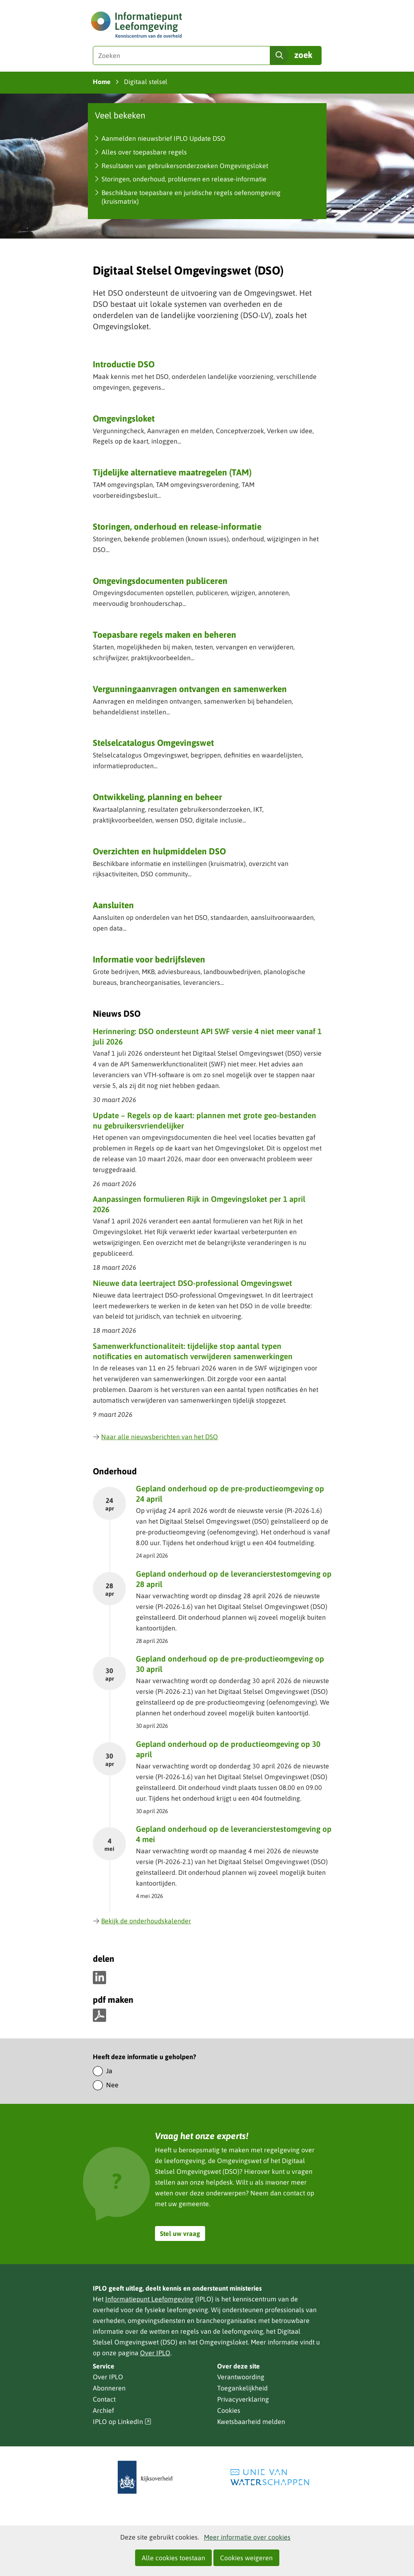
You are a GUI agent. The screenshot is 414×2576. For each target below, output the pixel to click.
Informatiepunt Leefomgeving (149, 2299)
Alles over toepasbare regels (144, 152)
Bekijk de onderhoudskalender (142, 1921)
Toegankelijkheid (242, 2388)
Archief (103, 2410)
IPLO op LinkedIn (122, 2422)
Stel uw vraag (180, 2233)
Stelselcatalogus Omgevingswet (153, 743)
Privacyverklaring (243, 2399)
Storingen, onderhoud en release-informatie (177, 526)
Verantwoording (240, 2377)
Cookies (228, 2410)
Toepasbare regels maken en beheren (164, 634)
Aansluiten (113, 905)
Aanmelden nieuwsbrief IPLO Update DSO (163, 138)
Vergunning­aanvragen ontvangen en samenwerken (190, 689)
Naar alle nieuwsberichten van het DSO (155, 1436)
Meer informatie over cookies (247, 2537)
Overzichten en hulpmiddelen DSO (159, 851)
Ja (109, 2070)
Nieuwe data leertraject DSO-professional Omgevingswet (192, 1283)
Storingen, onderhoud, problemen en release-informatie (184, 179)
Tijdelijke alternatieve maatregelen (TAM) (172, 472)
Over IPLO (155, 2353)
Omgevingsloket (124, 418)
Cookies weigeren (246, 2558)
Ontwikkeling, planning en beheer (157, 797)
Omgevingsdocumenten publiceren (160, 581)
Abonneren (109, 2388)
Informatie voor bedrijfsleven (149, 959)
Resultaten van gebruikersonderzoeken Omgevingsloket (185, 165)
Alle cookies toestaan (173, 2558)
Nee (112, 2085)
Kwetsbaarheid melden (251, 2421)
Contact (104, 2399)
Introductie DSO (124, 364)
